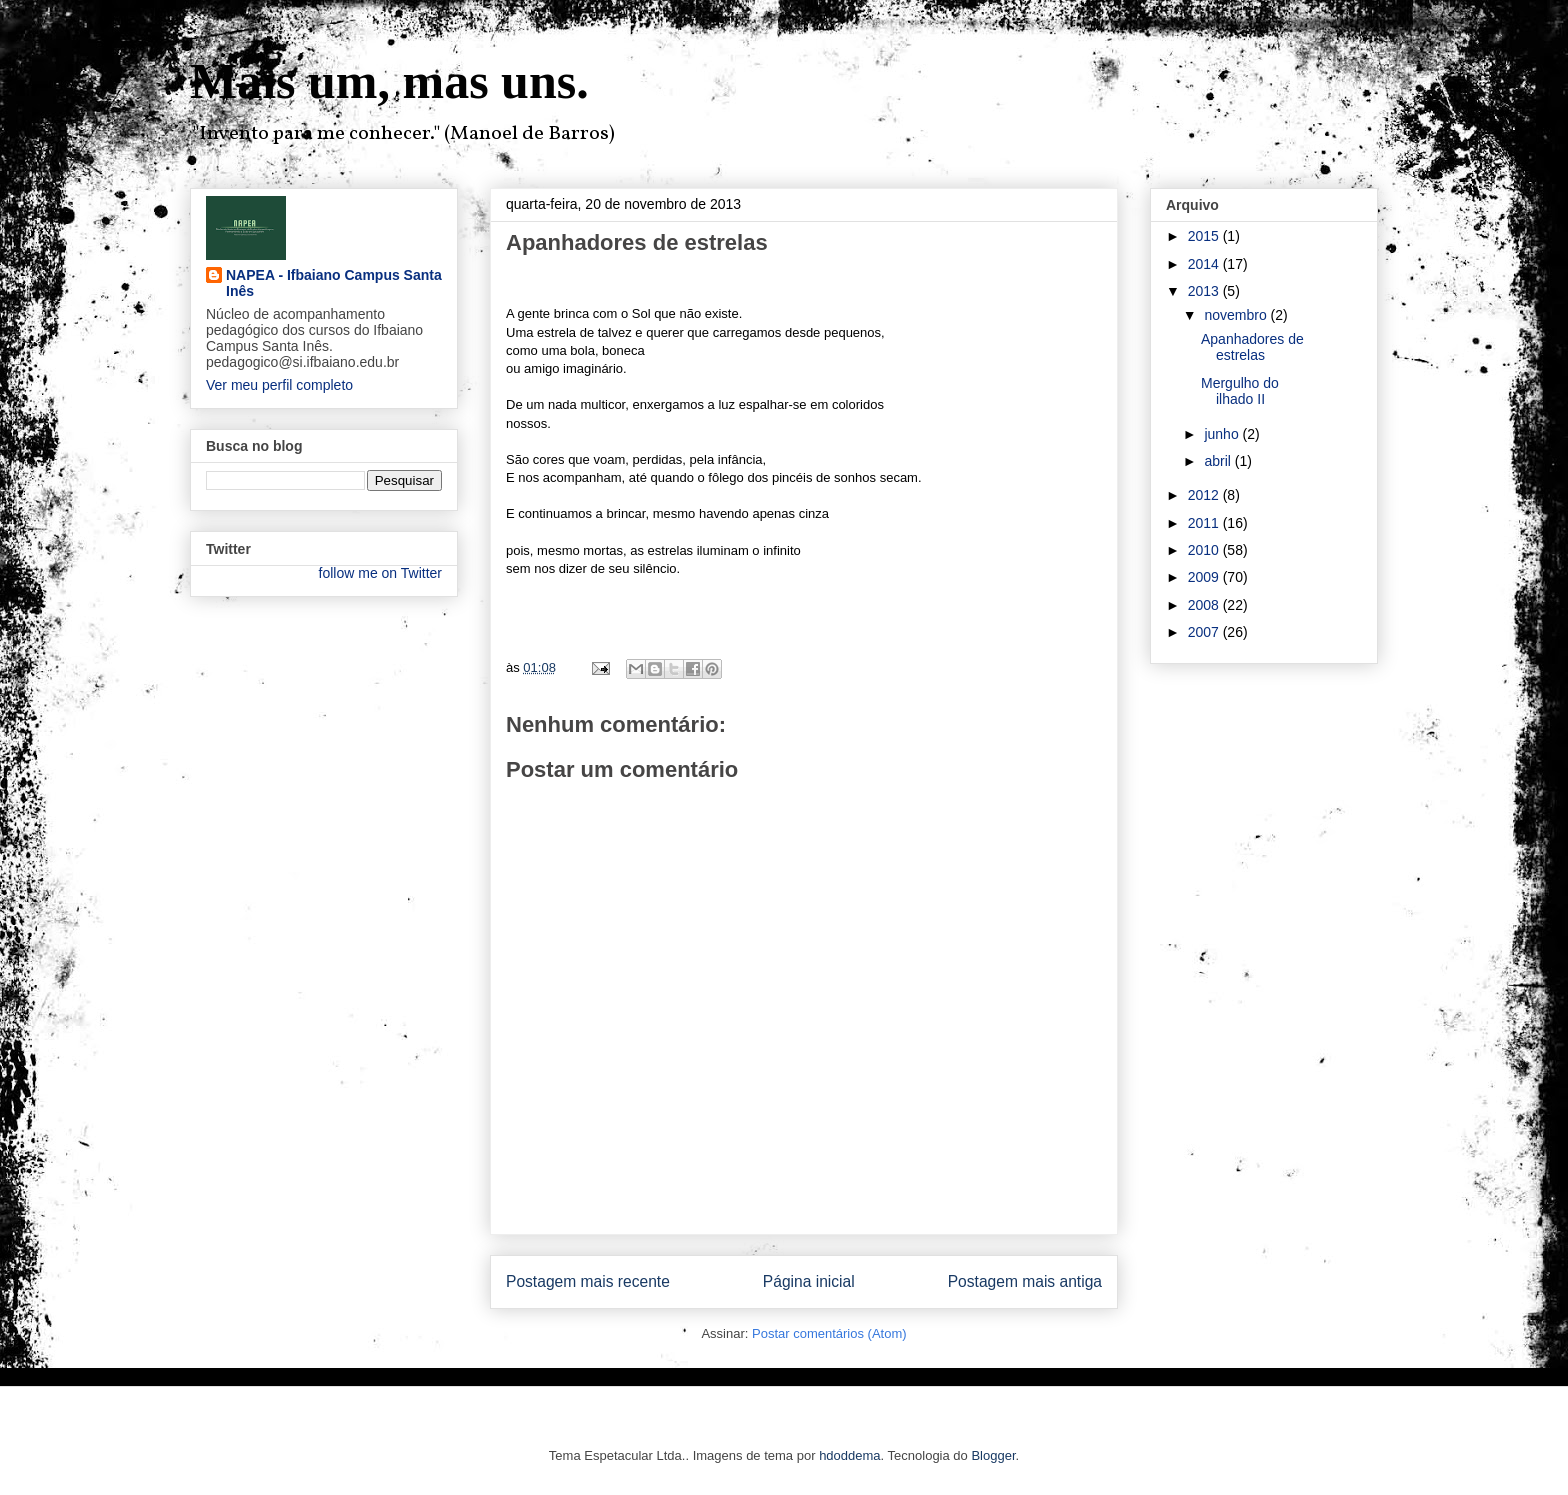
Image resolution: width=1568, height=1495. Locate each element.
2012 (1205, 495)
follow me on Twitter (380, 573)
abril (1219, 461)
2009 (1205, 577)
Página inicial (809, 1281)
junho (1223, 434)
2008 (1205, 605)
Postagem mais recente (588, 1281)
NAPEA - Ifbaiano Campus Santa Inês (334, 283)
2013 (1205, 291)
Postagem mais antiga (1025, 1281)
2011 (1205, 523)
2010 (1205, 550)
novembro (1237, 315)
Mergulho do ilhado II (1240, 391)
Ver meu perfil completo (279, 385)
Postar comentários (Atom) (829, 1333)
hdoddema (849, 1455)
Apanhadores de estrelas (1252, 347)
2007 (1205, 632)
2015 (1205, 236)
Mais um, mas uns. (389, 81)
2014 (1205, 264)
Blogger (993, 1455)
